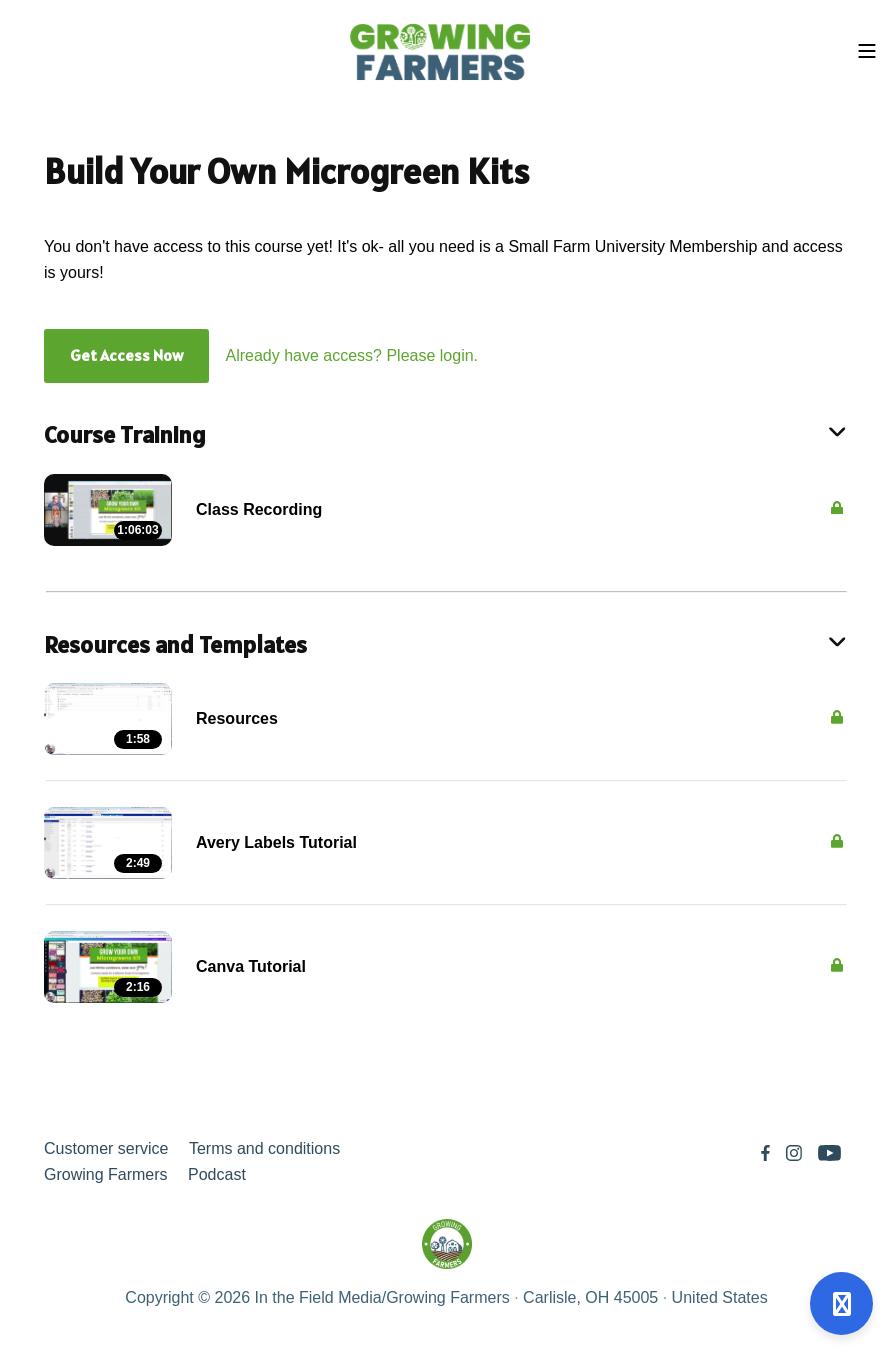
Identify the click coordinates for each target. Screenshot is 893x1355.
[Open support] (841, 1303)
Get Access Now (126, 355)
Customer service (106, 1148)
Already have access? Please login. (351, 355)
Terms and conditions (264, 1148)
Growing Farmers (106, 1174)
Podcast (217, 1174)
